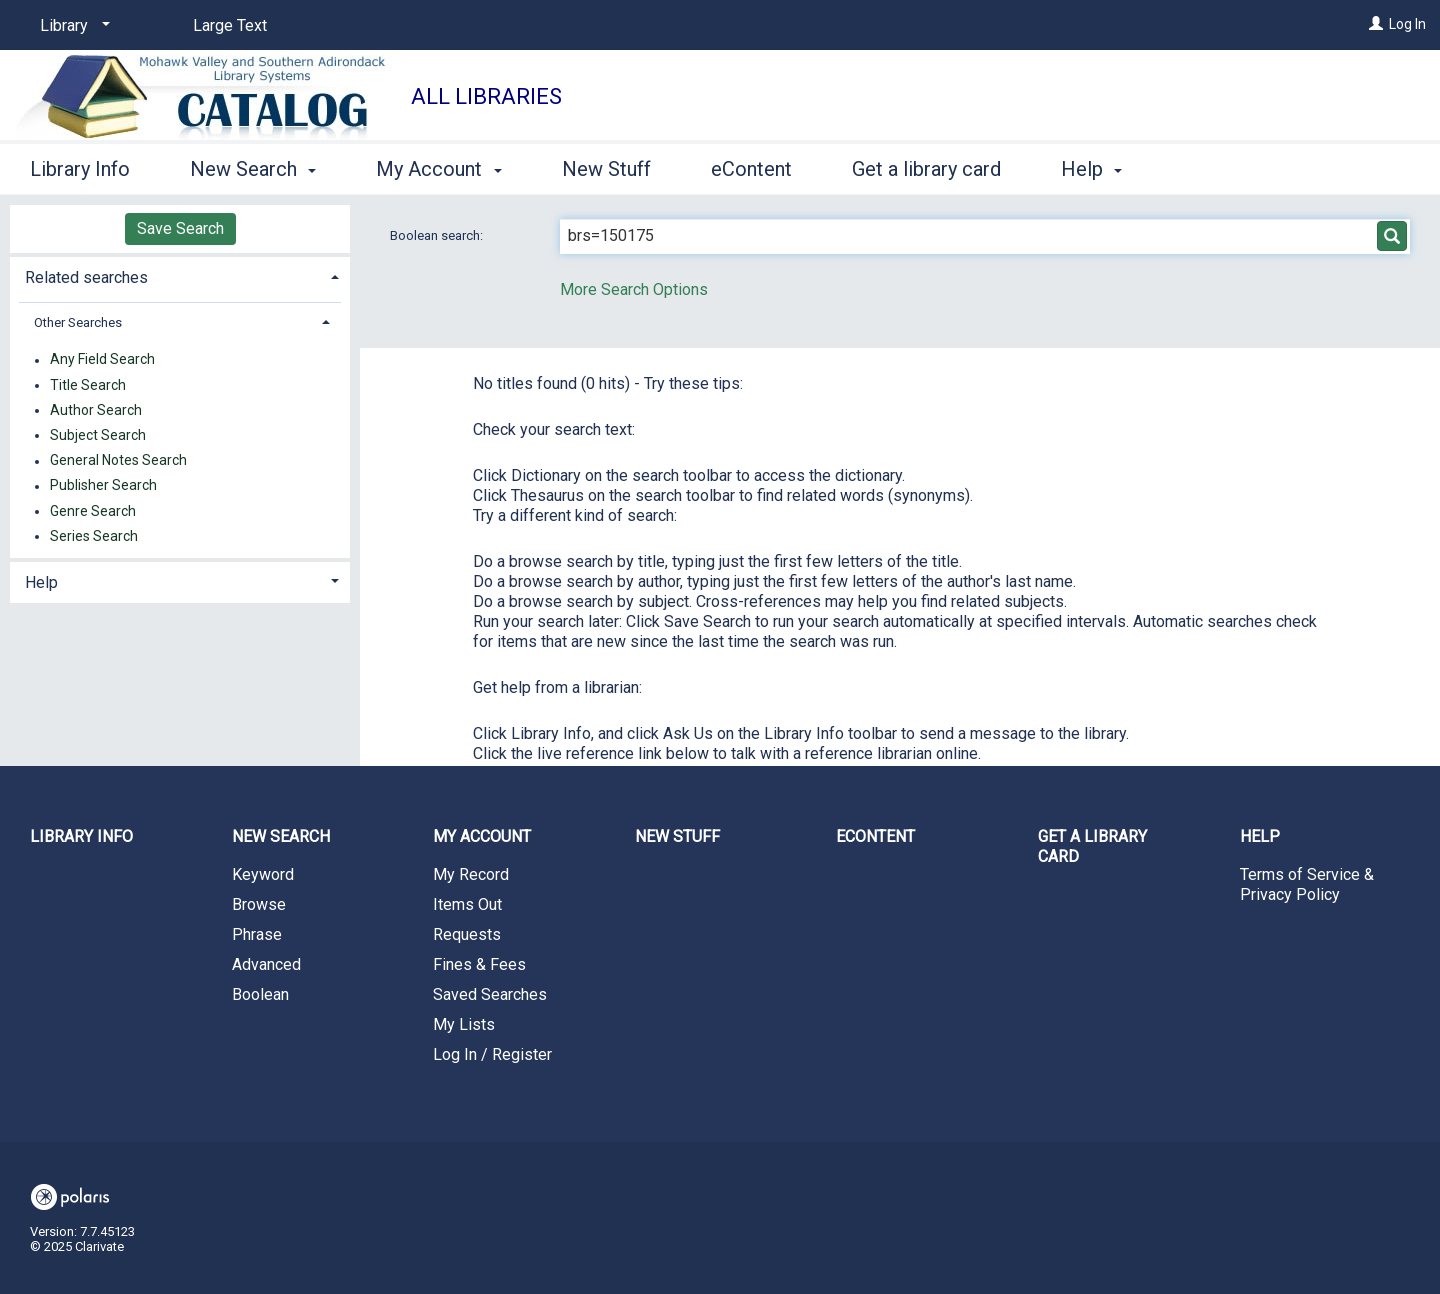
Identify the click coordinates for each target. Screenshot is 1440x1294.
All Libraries (486, 96)
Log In (1407, 24)
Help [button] (1091, 169)
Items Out (467, 904)
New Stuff (606, 169)
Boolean (260, 994)
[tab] (180, 275)
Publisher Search (103, 486)
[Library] (71, 26)
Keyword (263, 874)
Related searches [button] (86, 277)
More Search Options (634, 289)
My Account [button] (438, 169)
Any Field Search (102, 360)
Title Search (88, 385)
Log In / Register (492, 1054)
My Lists (464, 1024)
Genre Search (93, 511)
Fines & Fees (479, 964)
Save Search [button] (180, 228)
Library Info (80, 169)
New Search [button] (253, 169)
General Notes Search (118, 461)
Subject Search (98, 435)
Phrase (257, 934)
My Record (471, 874)
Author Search (96, 410)
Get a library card (926, 169)
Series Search (94, 536)
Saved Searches (490, 994)
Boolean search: (438, 235)
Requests (467, 934)
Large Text (230, 25)
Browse (259, 904)
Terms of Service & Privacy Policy (1307, 884)
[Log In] (1376, 24)
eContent (751, 169)
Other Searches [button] (78, 322)
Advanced (266, 964)
